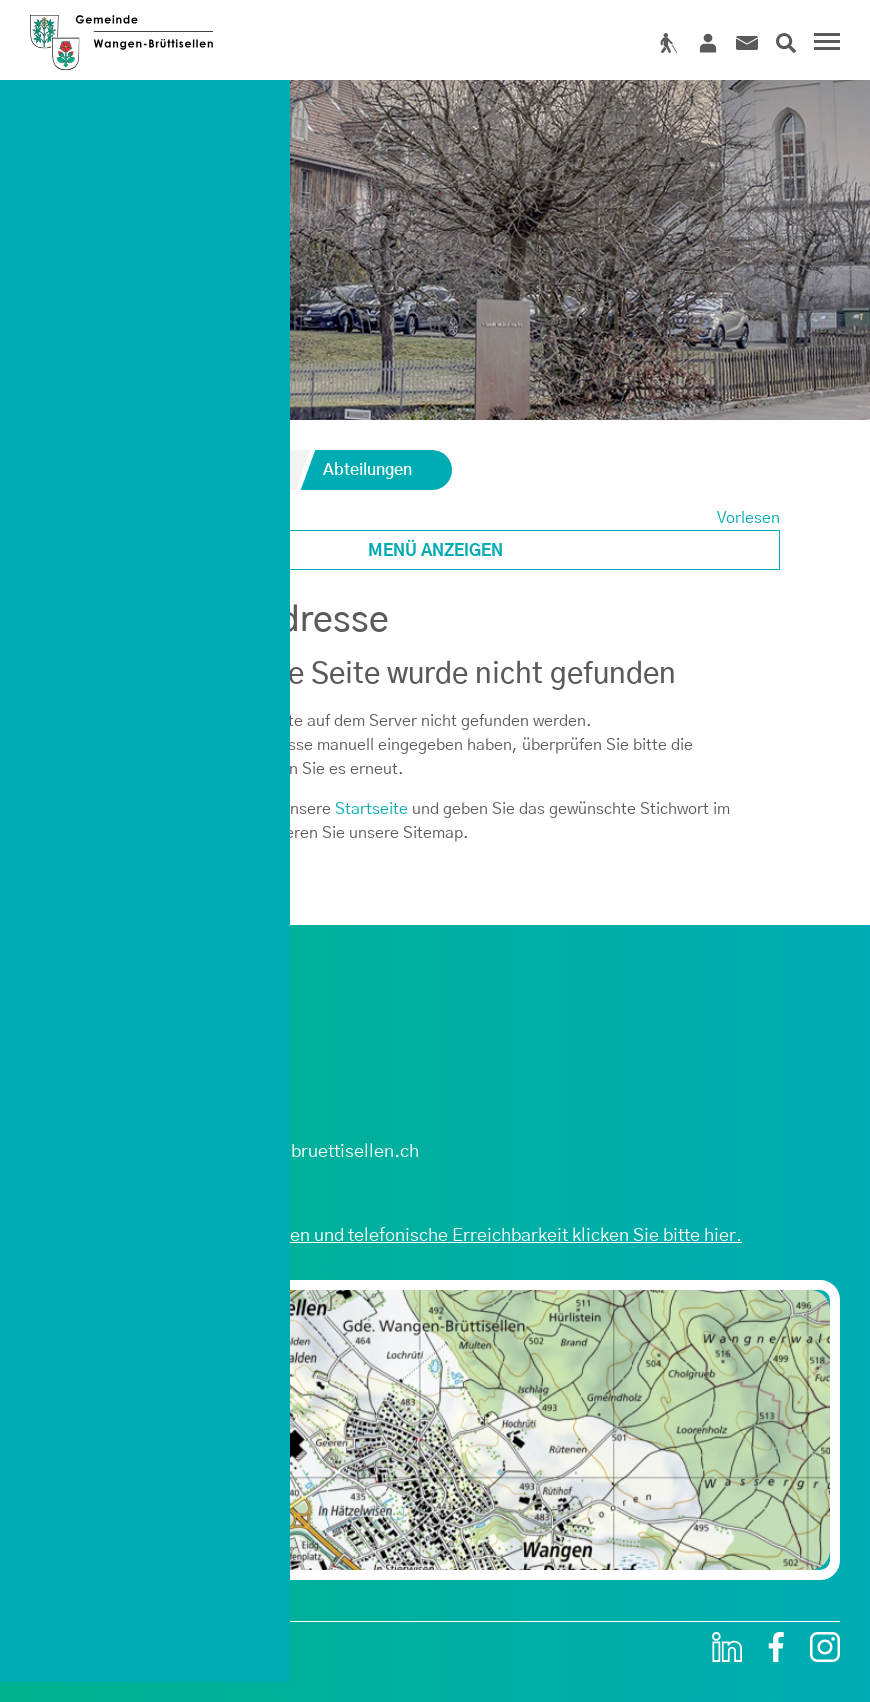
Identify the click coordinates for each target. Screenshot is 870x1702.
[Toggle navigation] (824, 44)
